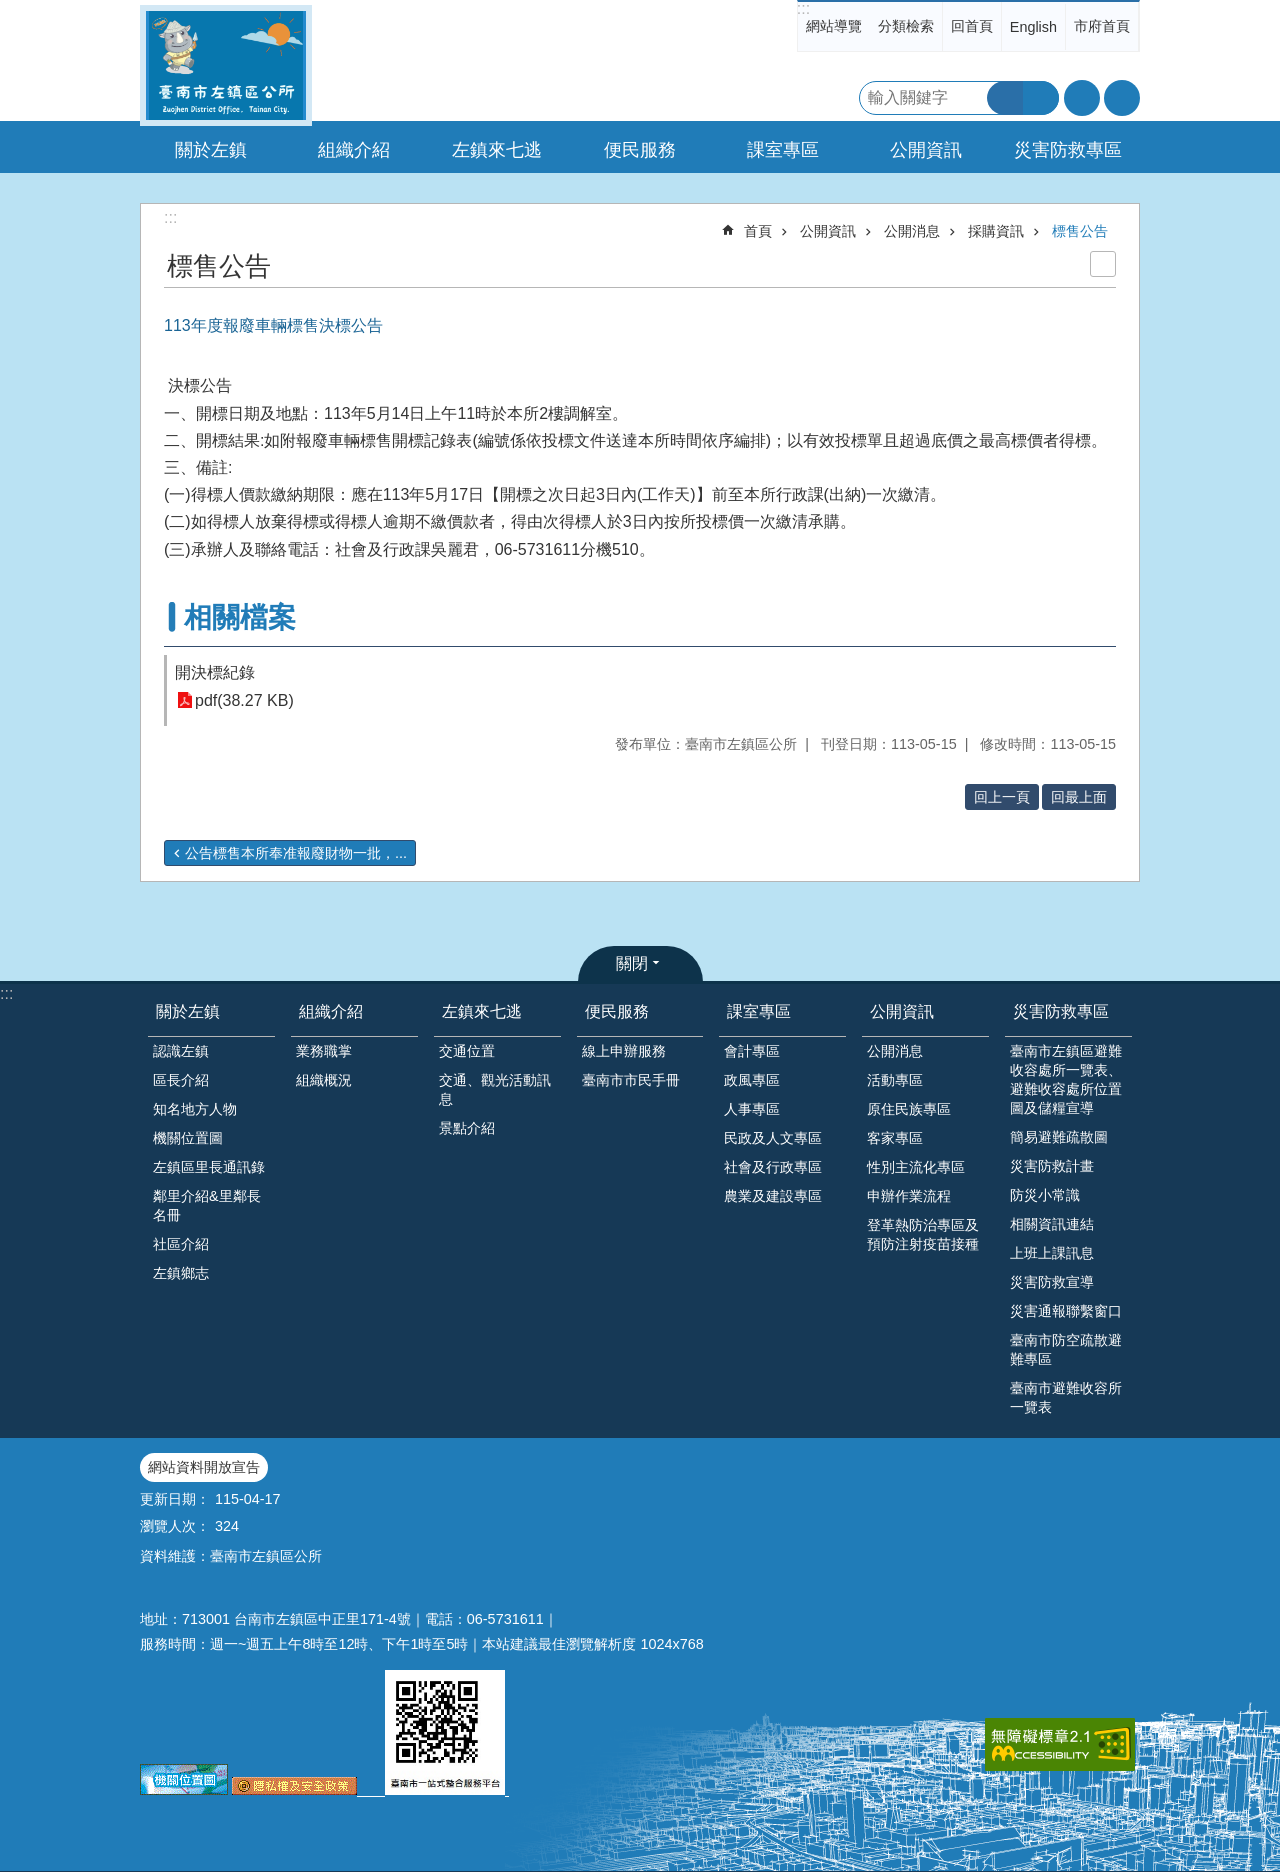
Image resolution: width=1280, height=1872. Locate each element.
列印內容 (1103, 264)
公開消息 (912, 231)
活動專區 (895, 1080)
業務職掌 (324, 1051)
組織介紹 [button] (354, 150)
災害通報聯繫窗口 (1066, 1311)
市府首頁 (1102, 26)
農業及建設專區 (773, 1196)
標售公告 (1080, 231)
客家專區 (895, 1138)
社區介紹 (181, 1244)
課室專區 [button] (783, 150)
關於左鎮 (188, 1011)
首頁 (758, 231)
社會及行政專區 (773, 1167)
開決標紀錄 (215, 672)
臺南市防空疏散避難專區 (1066, 1349)
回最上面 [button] (1079, 797)
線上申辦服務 (624, 1051)
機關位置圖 (188, 1138)
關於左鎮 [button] (211, 150)
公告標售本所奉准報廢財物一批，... (296, 853)
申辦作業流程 (909, 1196)
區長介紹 (181, 1080)
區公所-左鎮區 (226, 65)
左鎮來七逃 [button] (497, 150)
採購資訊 (996, 231)
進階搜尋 (1041, 98)
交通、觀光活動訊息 (495, 1089)
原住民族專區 (909, 1109)
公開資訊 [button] (926, 150)
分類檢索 (906, 26)
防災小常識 (1045, 1195)
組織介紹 (331, 1011)
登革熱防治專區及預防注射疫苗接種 (923, 1234)
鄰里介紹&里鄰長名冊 (207, 1205)
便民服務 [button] (640, 150)
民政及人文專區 (773, 1138)
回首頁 (972, 26)
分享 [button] (1122, 98)
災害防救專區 (1061, 1011)
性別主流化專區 (916, 1167)
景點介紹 (467, 1128)
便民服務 (617, 1011)
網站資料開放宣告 (204, 1467)
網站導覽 (834, 26)
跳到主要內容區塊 (10, 10)
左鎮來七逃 (482, 1011)
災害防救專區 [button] (1068, 150)
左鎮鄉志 (181, 1273)
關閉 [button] (632, 963)
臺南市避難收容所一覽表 (1066, 1397)
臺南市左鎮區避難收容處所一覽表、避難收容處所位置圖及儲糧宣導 (1066, 1079)
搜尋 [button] (1005, 98)
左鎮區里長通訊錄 (209, 1167)
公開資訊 (828, 231)
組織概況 (324, 1080)
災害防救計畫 (1052, 1166)
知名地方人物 (195, 1109)
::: (803, 8)
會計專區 (752, 1051)
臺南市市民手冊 (631, 1080)
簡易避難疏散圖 (1059, 1137)
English (1033, 27)
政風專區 (752, 1080)
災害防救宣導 (1052, 1282)
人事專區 (752, 1109)
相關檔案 (240, 617)
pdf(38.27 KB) (244, 700)
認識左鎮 (181, 1051)
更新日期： (175, 1499)
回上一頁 (1002, 797)
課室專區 (759, 1011)
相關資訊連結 (1052, 1224)
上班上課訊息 (1052, 1253)
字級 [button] (1082, 98)
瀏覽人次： (175, 1526)
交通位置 (467, 1051)
